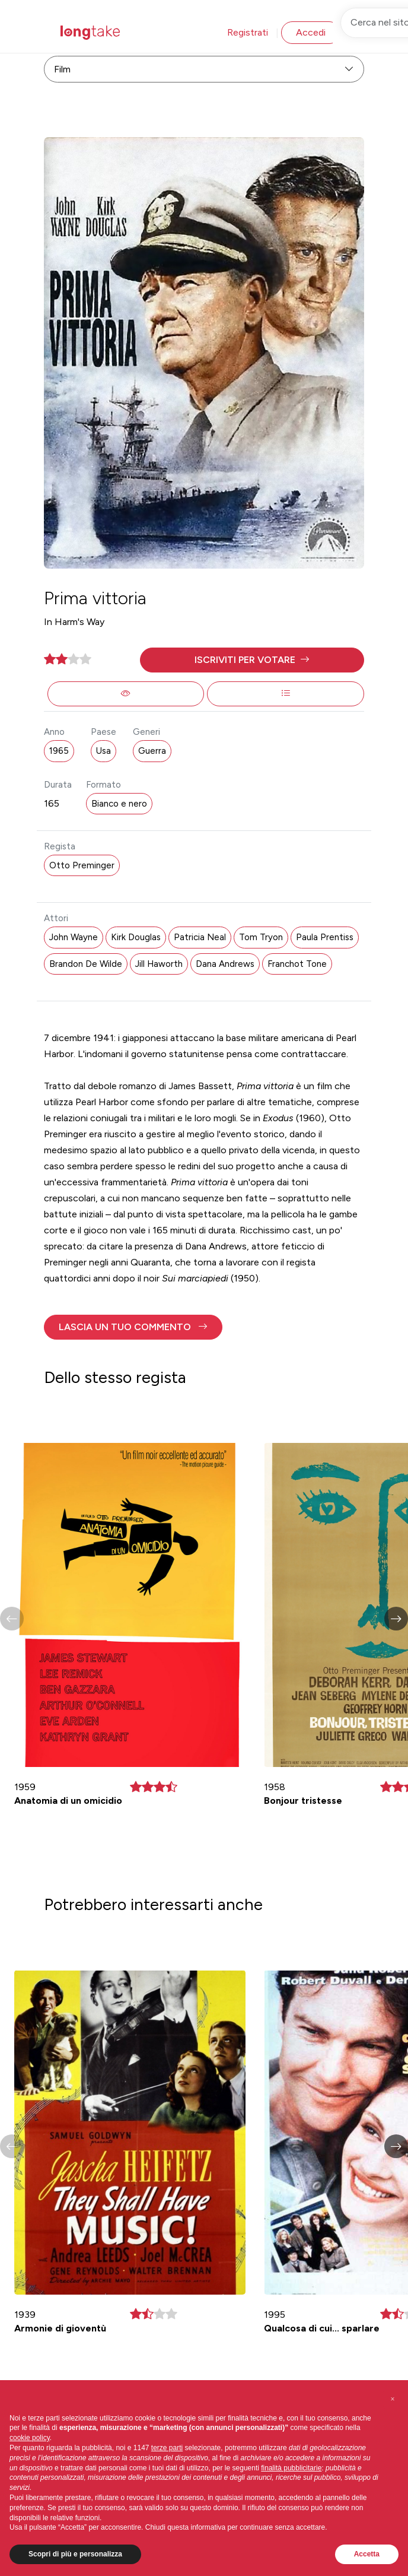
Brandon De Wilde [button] (85, 964)
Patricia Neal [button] (200, 937)
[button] (252, 660)
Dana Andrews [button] (225, 964)
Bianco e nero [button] (119, 803)
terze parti (167, 2448)
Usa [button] (103, 750)
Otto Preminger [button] (81, 865)
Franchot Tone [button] (297, 964)
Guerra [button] (152, 750)
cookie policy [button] (29, 2438)
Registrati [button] (247, 32)
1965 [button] (59, 750)
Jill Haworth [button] (159, 964)
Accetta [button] (367, 2554)
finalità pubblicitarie (291, 2468)
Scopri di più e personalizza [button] (75, 2554)
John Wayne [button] (73, 937)
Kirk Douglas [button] (136, 937)
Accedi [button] (311, 32)
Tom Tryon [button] (261, 937)
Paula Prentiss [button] (324, 937)
